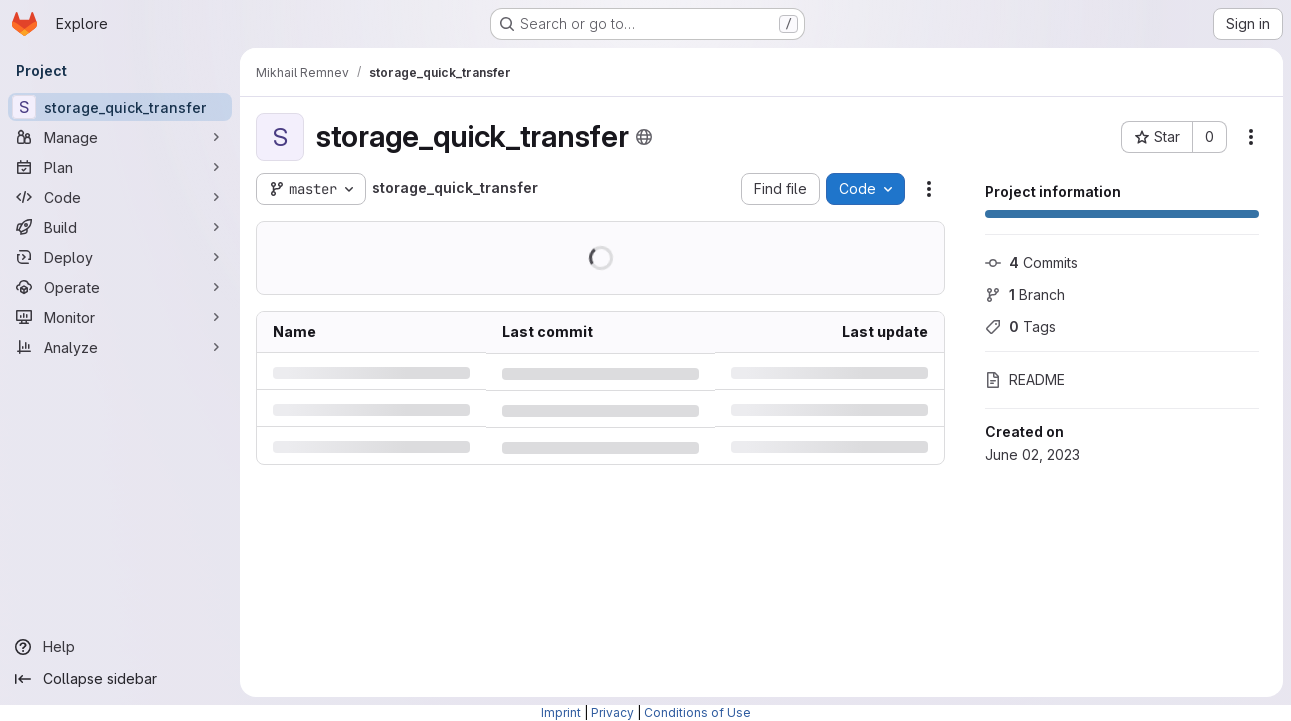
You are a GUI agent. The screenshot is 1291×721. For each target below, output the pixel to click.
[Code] (120, 197)
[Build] (120, 227)
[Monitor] (120, 317)
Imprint (561, 712)
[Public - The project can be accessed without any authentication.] (644, 137)
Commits (1031, 262)
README (1025, 379)
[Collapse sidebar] (120, 679)
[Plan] (120, 167)
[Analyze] (120, 347)
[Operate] (120, 287)
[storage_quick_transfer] (120, 107)
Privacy (612, 712)
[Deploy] (120, 257)
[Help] (120, 647)
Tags (1020, 326)
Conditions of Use (697, 712)
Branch (1025, 294)
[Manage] (120, 137)
